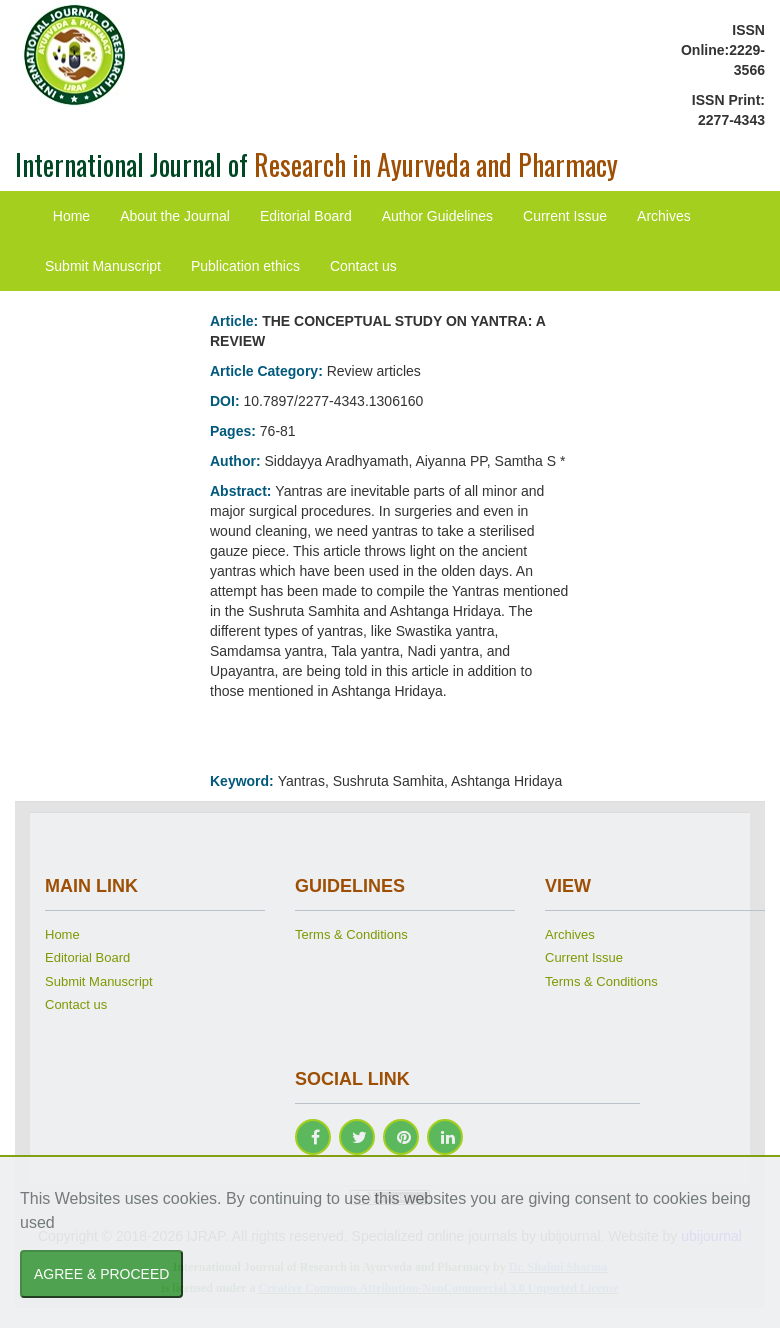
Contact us (363, 266)
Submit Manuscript (103, 266)
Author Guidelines (437, 216)
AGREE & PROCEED (101, 1274)
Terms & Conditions (351, 934)
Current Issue (565, 216)
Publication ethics (245, 266)
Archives (664, 216)
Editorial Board (306, 216)
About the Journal (175, 216)
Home (71, 216)
